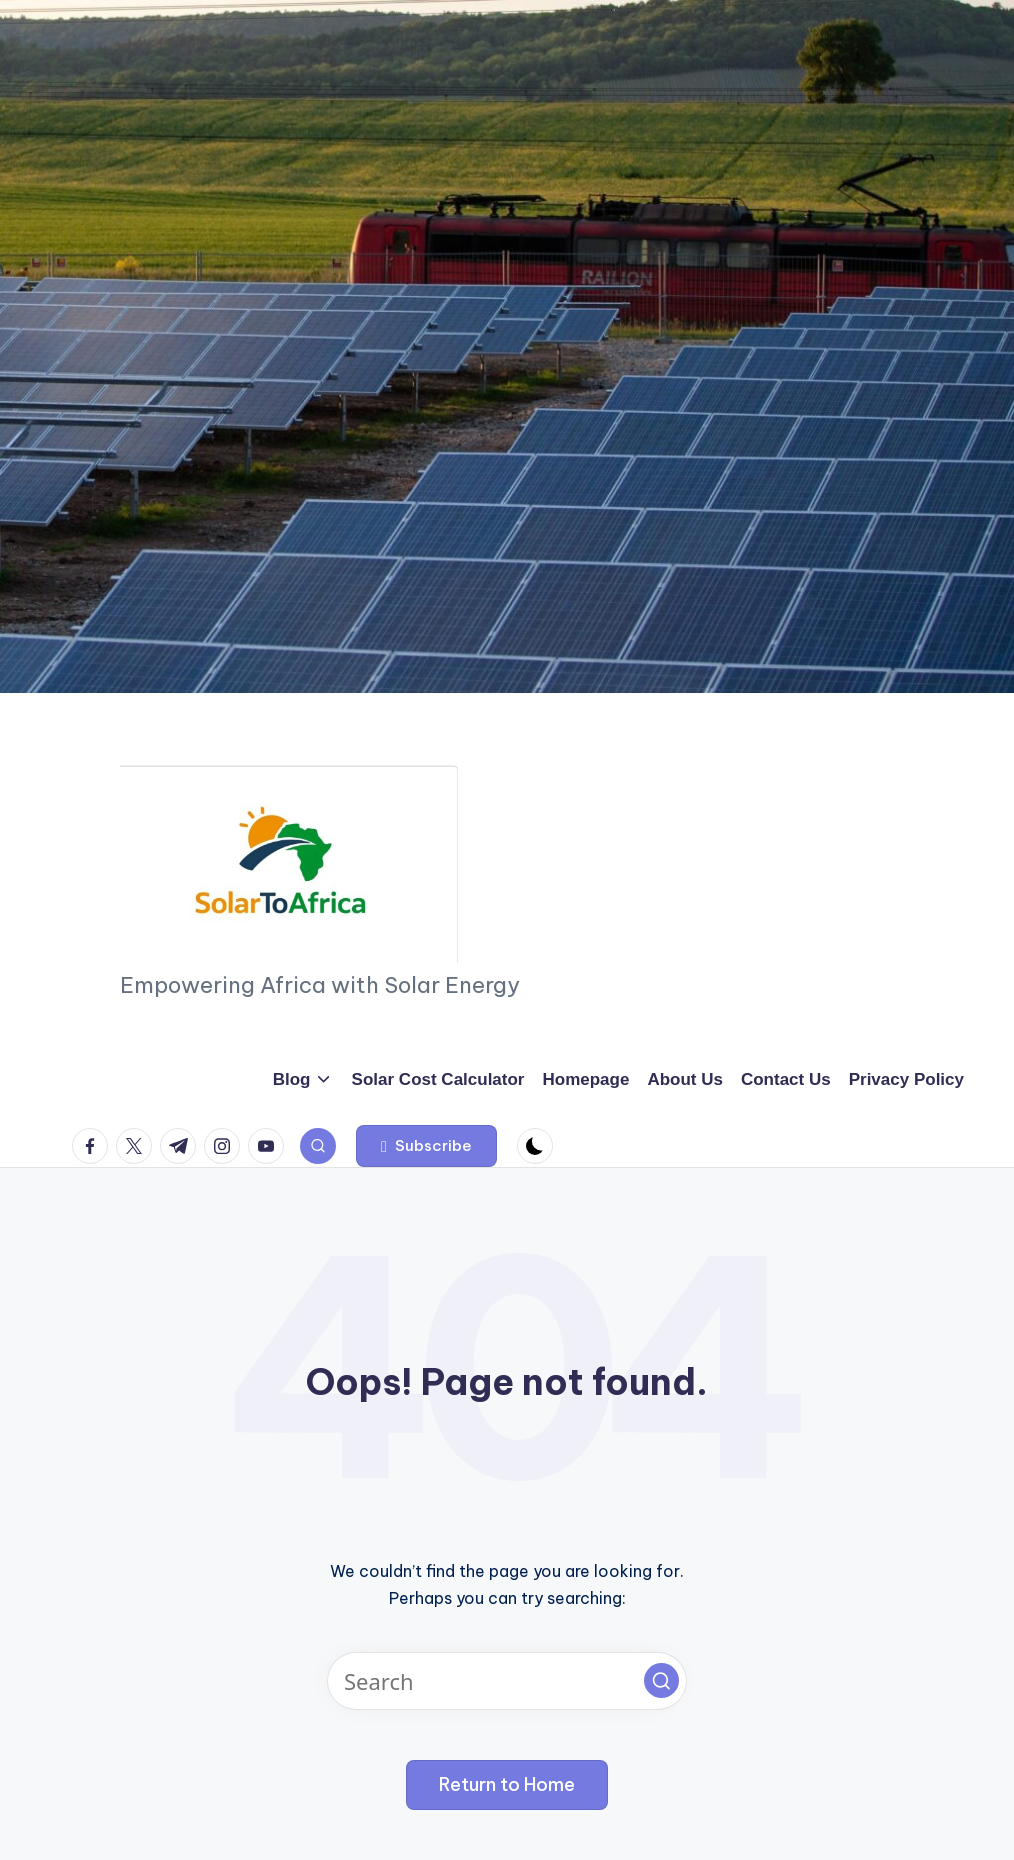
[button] (426, 1146)
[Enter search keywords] (507, 1681)
